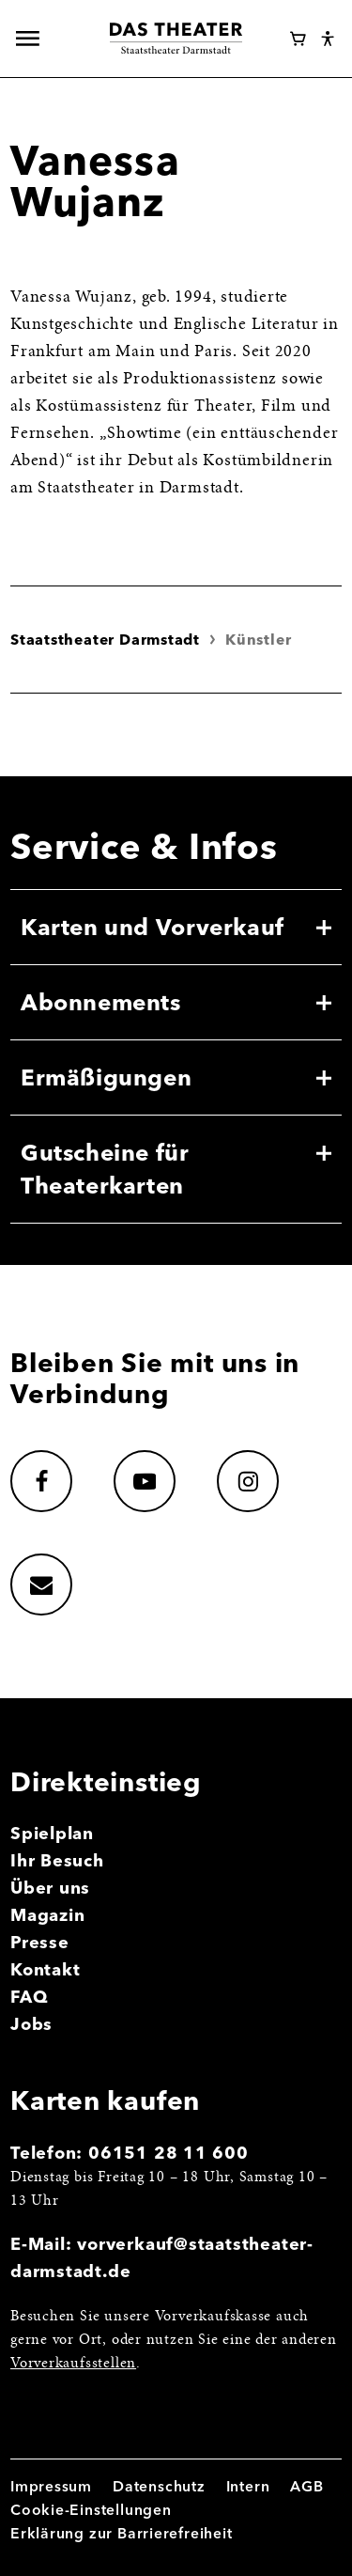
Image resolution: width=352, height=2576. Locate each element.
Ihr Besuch (57, 1860)
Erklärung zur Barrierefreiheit (121, 2533)
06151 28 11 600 (168, 2152)
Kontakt (45, 1969)
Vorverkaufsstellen (73, 2364)
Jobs (31, 2024)
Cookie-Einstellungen (91, 2510)
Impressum (51, 2486)
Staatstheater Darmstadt (105, 639)
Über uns (50, 1887)
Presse (39, 1942)
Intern (248, 2486)
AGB (306, 2486)
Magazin (47, 1915)
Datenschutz (159, 2486)
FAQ (29, 1996)
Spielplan (52, 1833)
